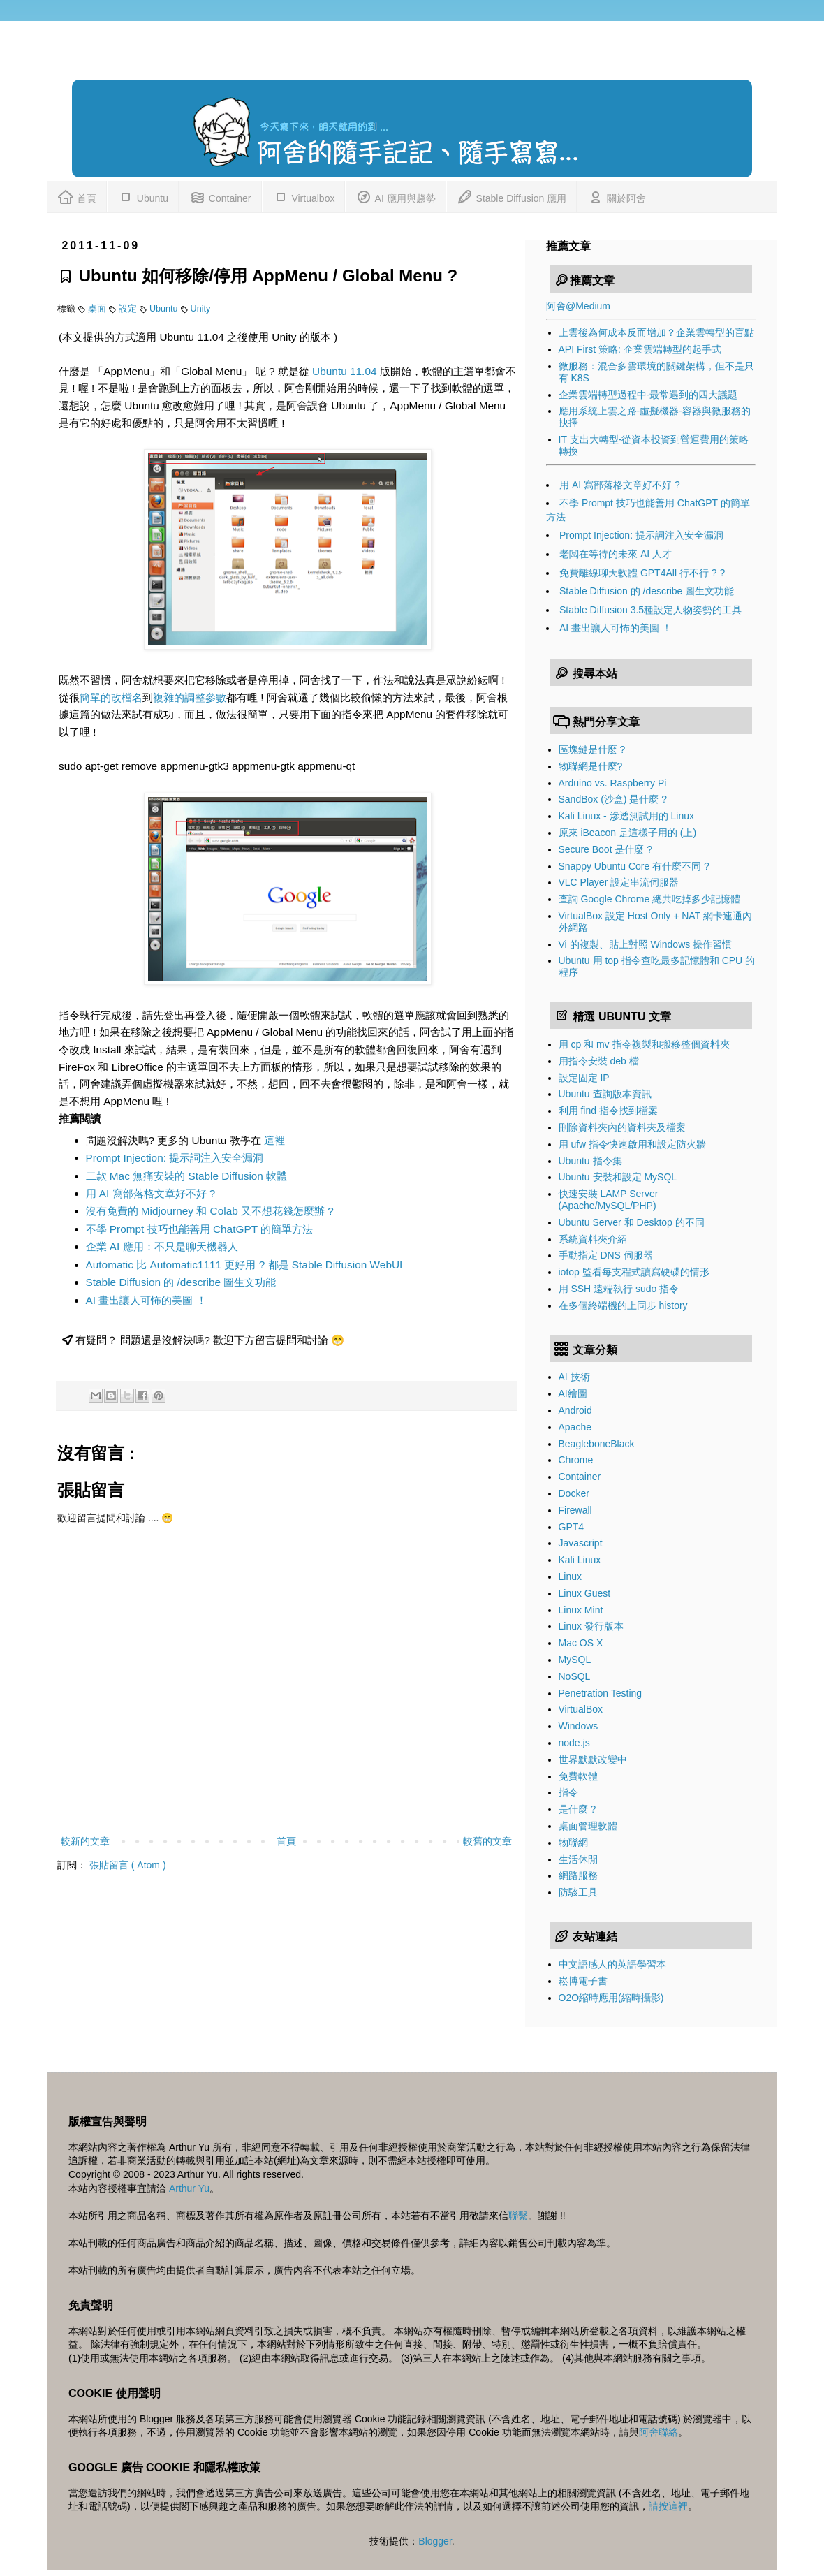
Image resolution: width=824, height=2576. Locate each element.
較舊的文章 (487, 1841)
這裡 (274, 1140)
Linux (570, 1576)
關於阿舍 (616, 195)
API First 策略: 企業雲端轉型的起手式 (640, 349)
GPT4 (571, 1526)
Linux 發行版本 (591, 1626)
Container (220, 195)
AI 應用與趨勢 (395, 195)
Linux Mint (581, 1610)
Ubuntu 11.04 (344, 371)
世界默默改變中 (593, 1759)
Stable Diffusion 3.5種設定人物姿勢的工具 (650, 609)
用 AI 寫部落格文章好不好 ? (151, 1193)
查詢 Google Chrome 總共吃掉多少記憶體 (650, 899)
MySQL (575, 1659)
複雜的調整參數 (189, 697)
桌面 (98, 309)
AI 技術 (574, 1376)
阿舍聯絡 (658, 2432)
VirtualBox (581, 1709)
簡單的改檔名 (111, 697)
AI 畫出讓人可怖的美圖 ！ (146, 1300)
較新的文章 (85, 1841)
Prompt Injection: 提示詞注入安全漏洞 (175, 1158)
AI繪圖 (573, 1393)
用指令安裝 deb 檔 (599, 1061)
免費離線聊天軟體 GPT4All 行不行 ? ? (642, 572)
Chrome (576, 1459)
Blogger (434, 2541)
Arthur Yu (189, 2188)
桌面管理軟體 (588, 1825)
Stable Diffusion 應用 (512, 195)
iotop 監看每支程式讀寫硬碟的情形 (634, 1272)
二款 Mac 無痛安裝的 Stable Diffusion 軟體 (187, 1176)
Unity (201, 309)
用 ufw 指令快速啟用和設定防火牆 (633, 1144)
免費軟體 (578, 1776)
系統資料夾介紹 (593, 1239)
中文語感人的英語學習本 (612, 1964)
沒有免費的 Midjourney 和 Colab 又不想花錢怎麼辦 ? (210, 1211)
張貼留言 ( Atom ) (127, 1865)
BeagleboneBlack (597, 1443)
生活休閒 (578, 1859)
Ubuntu (142, 195)
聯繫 (518, 2215)
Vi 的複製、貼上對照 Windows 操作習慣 (646, 944)
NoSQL (575, 1676)
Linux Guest (585, 1593)
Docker (574, 1493)
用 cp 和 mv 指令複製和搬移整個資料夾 (644, 1044)
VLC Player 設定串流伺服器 (619, 882)
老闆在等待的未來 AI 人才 (615, 553)
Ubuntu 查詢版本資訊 (605, 1093)
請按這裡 (668, 2506)
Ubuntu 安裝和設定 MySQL (618, 1177)
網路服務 (578, 1875)
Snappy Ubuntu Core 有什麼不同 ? (634, 866)
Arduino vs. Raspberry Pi (613, 783)
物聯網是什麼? (591, 766)
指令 (568, 1792)
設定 (129, 309)
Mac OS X (581, 1642)
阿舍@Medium (578, 306)
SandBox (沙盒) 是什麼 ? (613, 799)
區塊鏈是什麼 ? (592, 749)
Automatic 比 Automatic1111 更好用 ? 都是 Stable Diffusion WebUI (244, 1265)
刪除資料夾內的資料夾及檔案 (622, 1127)
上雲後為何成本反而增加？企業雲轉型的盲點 (656, 332)
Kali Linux (580, 1559)
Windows (578, 1726)
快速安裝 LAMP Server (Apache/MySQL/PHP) (609, 1199)
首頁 (76, 195)
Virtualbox (303, 195)
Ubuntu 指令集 (590, 1160)
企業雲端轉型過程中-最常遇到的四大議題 (648, 394)
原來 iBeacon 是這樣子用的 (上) (628, 832)
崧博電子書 (583, 1980)
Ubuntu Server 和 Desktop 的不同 (632, 1222)
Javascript (581, 1543)
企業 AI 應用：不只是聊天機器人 (162, 1246)
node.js (574, 1742)
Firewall (575, 1510)
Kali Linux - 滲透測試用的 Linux (627, 815)
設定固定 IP (584, 1077)
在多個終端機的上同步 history (623, 1305)
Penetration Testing (600, 1693)
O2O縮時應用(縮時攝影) (611, 1997)
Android (575, 1410)
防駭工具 (578, 1892)
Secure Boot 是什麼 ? (606, 849)
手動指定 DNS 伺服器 (606, 1255)
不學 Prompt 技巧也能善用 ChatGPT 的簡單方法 (200, 1229)
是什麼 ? (577, 1809)
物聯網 (573, 1842)
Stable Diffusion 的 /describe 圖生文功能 (181, 1282)
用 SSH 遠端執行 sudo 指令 (619, 1288)
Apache (575, 1427)
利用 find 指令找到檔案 (608, 1110)
